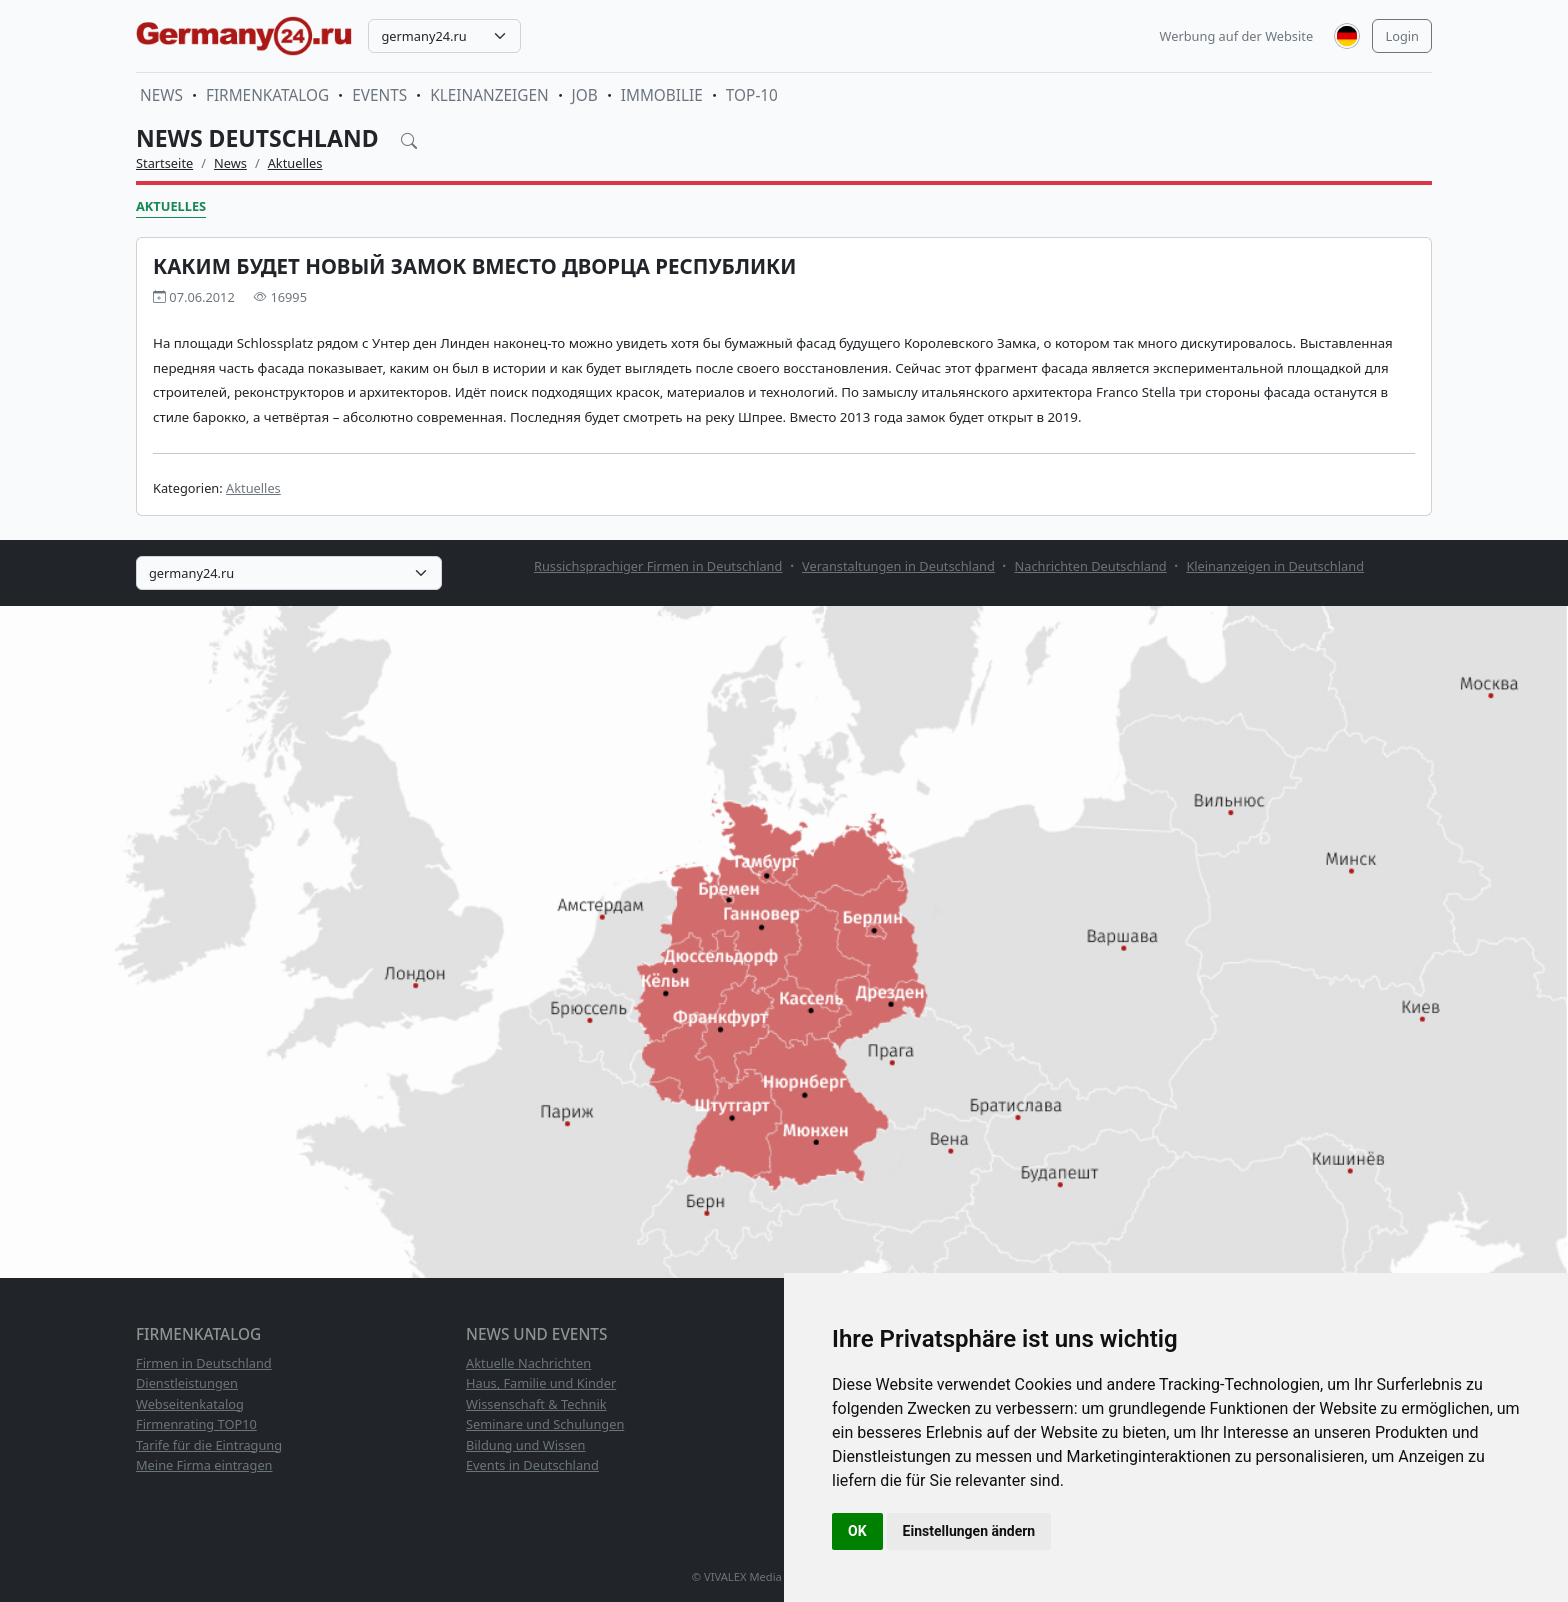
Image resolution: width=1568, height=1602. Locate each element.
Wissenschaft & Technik (536, 1404)
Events (379, 95)
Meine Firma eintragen (204, 1465)
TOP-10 (752, 95)
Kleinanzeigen (489, 95)
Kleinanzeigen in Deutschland (1275, 566)
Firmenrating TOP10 (196, 1424)
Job (585, 95)
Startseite (164, 163)
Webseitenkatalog (190, 1404)
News (161, 95)
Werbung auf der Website (1237, 36)
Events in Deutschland (532, 1465)
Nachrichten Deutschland (1091, 566)
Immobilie (662, 95)
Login (1402, 36)
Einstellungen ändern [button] (969, 1531)
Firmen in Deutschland (204, 1363)
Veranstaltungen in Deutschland (898, 566)
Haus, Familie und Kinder (541, 1383)
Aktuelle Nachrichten (528, 1363)
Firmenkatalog (267, 95)
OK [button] (857, 1531)
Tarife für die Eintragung (209, 1445)
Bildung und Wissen (525, 1445)
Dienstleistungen (187, 1383)
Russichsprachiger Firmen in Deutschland (658, 566)
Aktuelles (295, 163)
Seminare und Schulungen (545, 1424)
